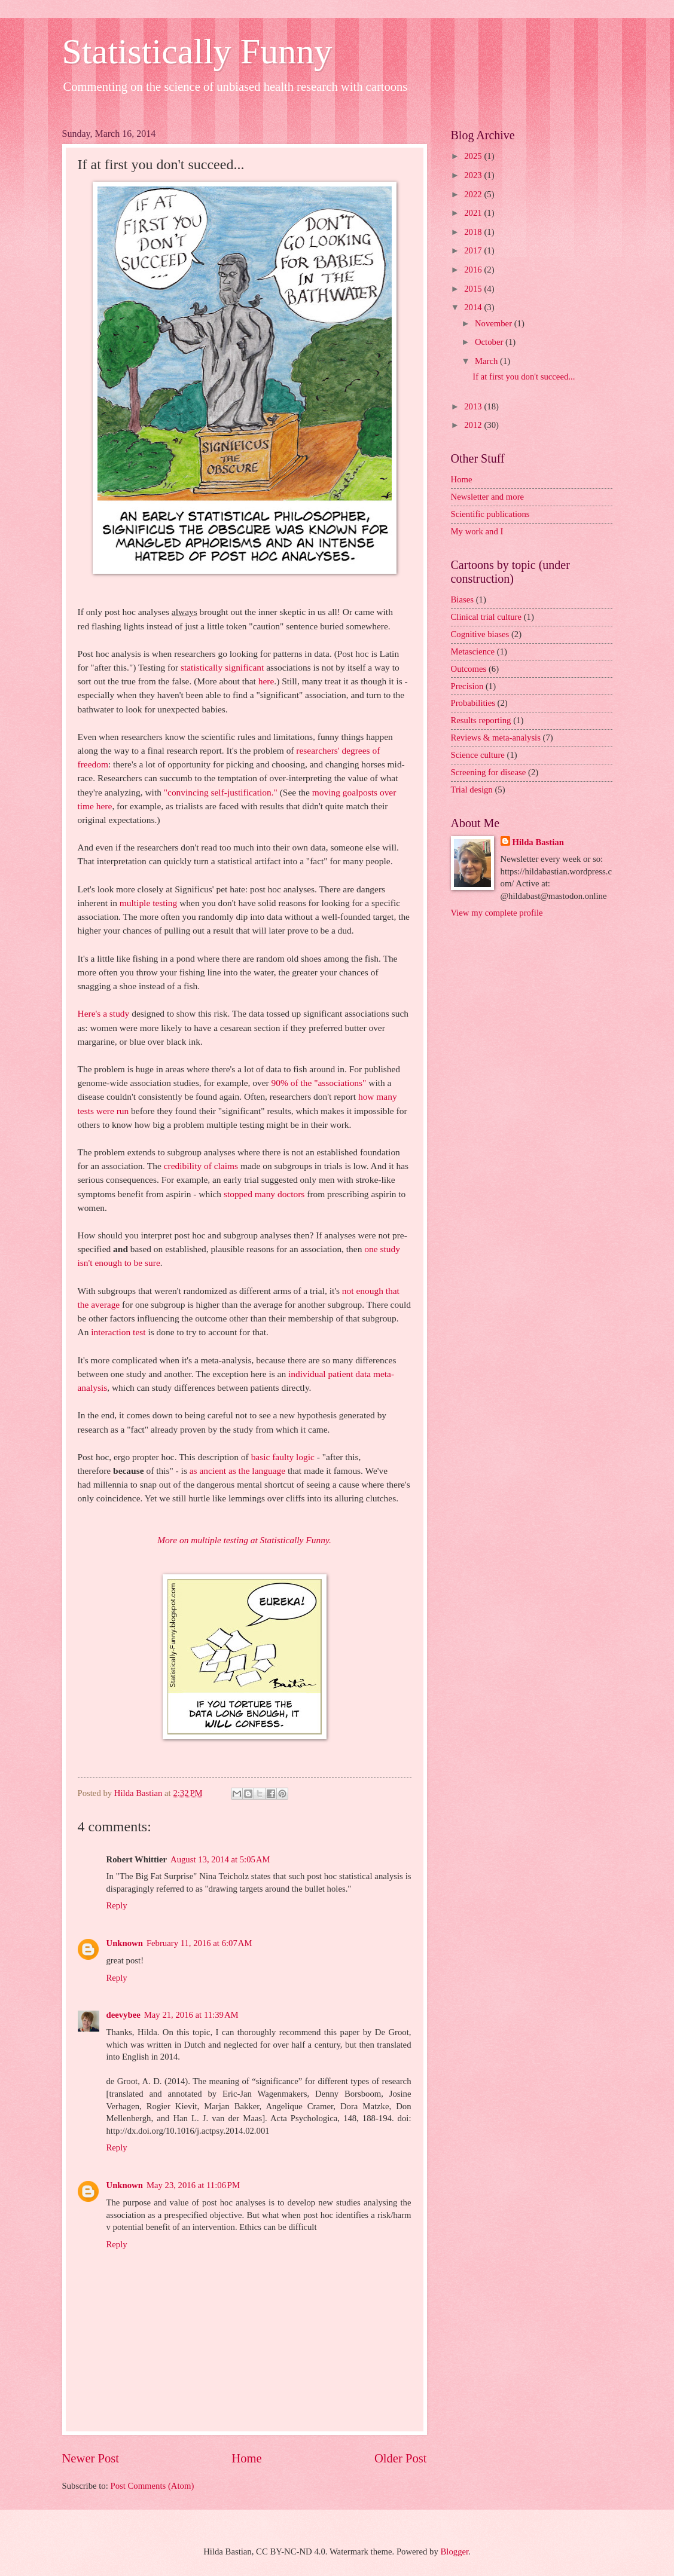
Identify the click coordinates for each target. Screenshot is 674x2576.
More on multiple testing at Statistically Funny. (244, 1540)
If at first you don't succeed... (523, 376)
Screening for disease (488, 772)
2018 (474, 232)
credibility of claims (201, 1166)
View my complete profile (497, 912)
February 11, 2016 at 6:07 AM (199, 1943)
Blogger (455, 2551)
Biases (462, 599)
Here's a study (104, 1013)
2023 (474, 175)
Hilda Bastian (538, 842)
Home (246, 2458)
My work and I (477, 531)
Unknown (124, 1943)
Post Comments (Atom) (152, 2486)
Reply (116, 1905)
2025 (474, 156)
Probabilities (473, 703)
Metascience (473, 651)
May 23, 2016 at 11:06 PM (193, 2185)
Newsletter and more (487, 496)
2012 (474, 425)
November (494, 323)
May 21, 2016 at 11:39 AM (191, 2015)
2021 (474, 213)
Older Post (400, 2458)
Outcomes (469, 669)
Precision (467, 686)
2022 (474, 194)
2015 (474, 288)
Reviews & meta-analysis (496, 737)
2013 (474, 406)
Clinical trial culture (486, 617)
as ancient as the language (237, 1471)
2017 (474, 250)
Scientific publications (490, 514)
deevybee (123, 2015)
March (487, 361)
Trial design (472, 789)
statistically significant (222, 667)
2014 (474, 307)
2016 (474, 269)
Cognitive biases (480, 634)
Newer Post (91, 2458)
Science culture (478, 755)
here (266, 681)
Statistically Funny (197, 51)
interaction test (118, 1332)
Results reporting (481, 720)
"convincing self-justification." (220, 792)
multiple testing (148, 903)
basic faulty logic (283, 1457)
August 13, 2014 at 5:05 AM (220, 1859)
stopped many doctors (264, 1194)
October (490, 342)
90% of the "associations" (319, 1083)
